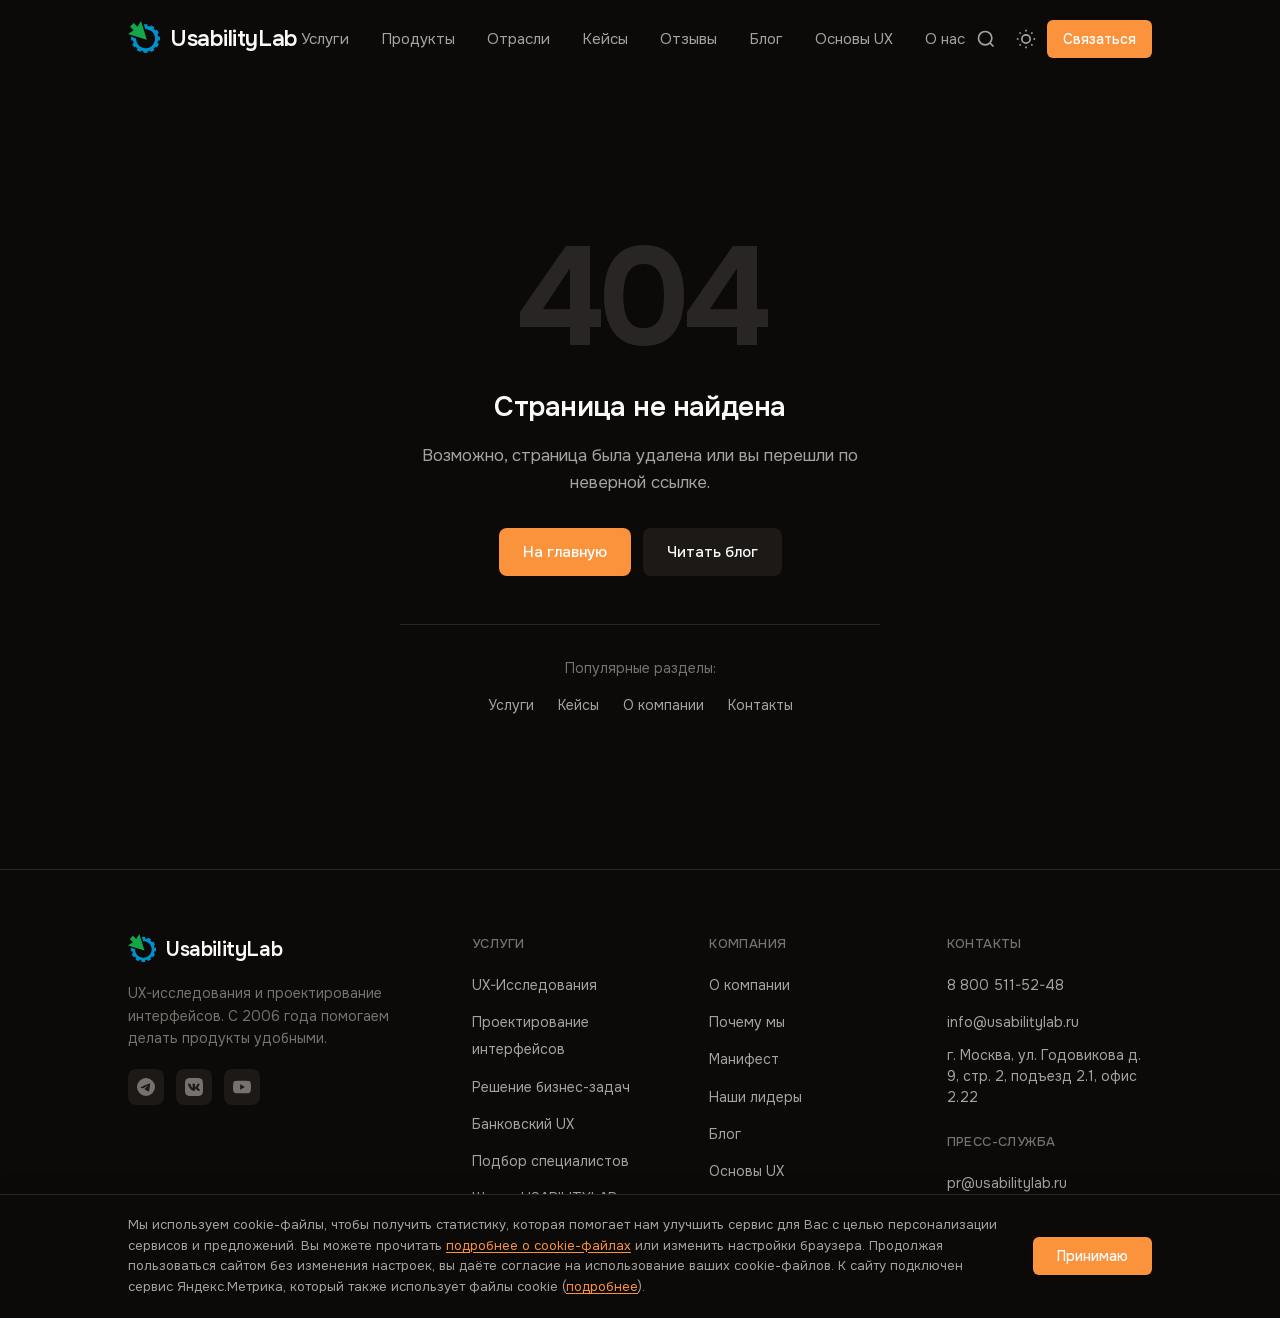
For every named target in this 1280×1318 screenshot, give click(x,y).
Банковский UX (523, 1124)
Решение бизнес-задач (551, 1087)
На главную (565, 552)
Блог (766, 39)
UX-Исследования (534, 985)
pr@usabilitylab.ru (1007, 1183)
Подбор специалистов (550, 1161)
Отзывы (688, 39)
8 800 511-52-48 (1005, 985)
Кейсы (605, 39)
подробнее (602, 1286)
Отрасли (518, 39)
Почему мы (747, 1022)
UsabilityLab (213, 38)
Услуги (325, 39)
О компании (663, 705)
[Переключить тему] (1026, 39)
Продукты (418, 39)
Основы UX (854, 39)
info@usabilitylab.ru (1013, 1022)
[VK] (194, 1087)
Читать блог (712, 552)
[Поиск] (986, 39)
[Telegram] (146, 1087)
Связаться (1099, 39)
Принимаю (1092, 1256)
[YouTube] (242, 1087)
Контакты (760, 705)
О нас (945, 39)
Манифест (744, 1059)
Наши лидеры (755, 1097)
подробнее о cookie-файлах (538, 1245)
